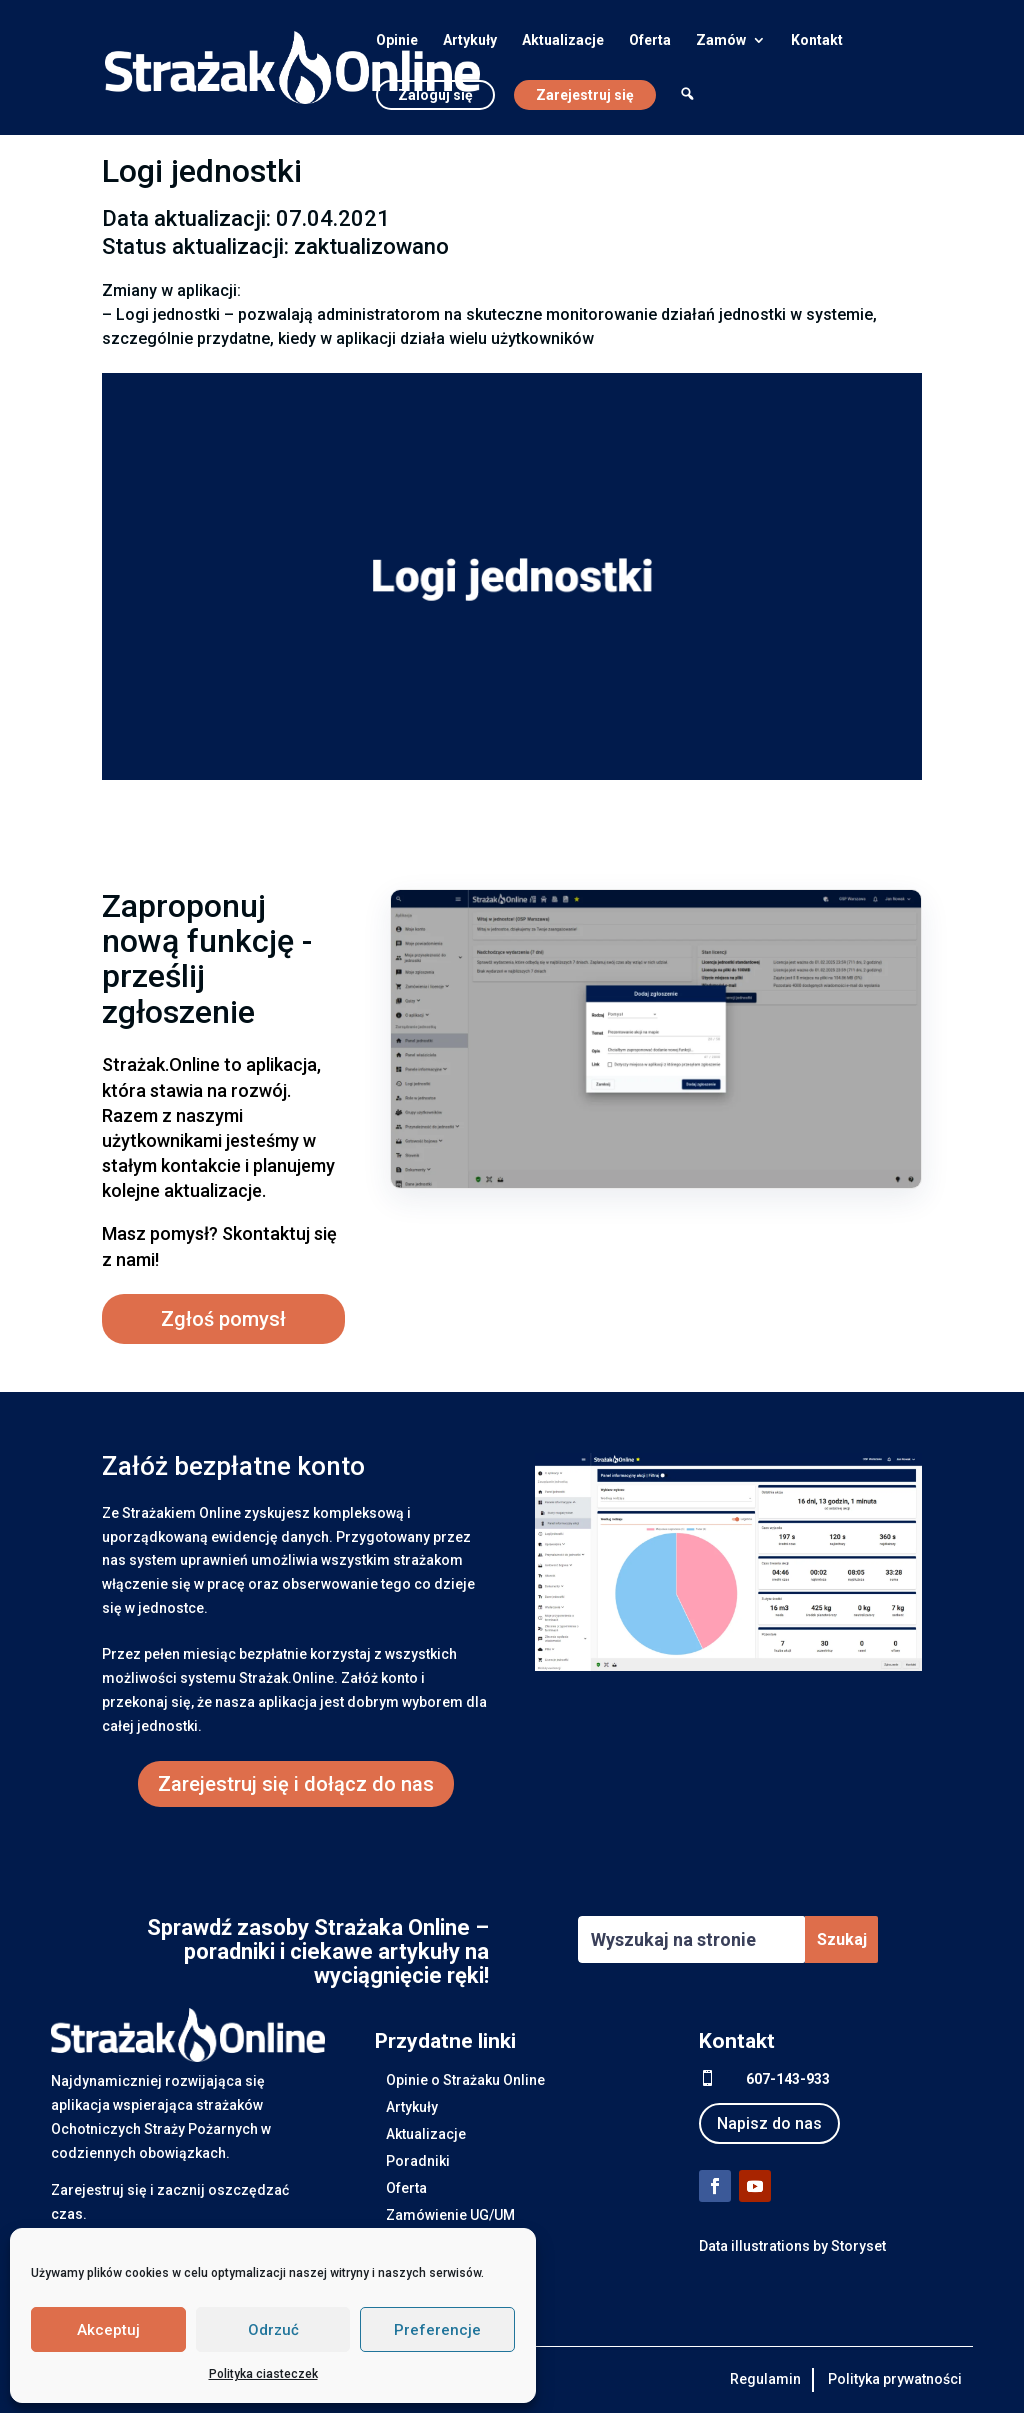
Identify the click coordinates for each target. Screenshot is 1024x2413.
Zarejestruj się (585, 95)
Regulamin (765, 2379)
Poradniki (418, 2161)
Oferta (650, 40)
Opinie (397, 40)
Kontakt (817, 40)
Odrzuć (273, 2330)
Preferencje (437, 2330)
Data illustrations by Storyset (792, 2246)
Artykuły (470, 40)
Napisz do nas (769, 2123)
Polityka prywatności (895, 2379)
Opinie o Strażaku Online (465, 2080)
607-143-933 (788, 2079)
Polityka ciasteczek (263, 2374)
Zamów (721, 40)
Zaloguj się (435, 95)
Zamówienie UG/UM (450, 2215)
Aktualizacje (563, 40)
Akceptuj (108, 2330)
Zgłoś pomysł (223, 1319)
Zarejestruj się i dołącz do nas (296, 1784)
